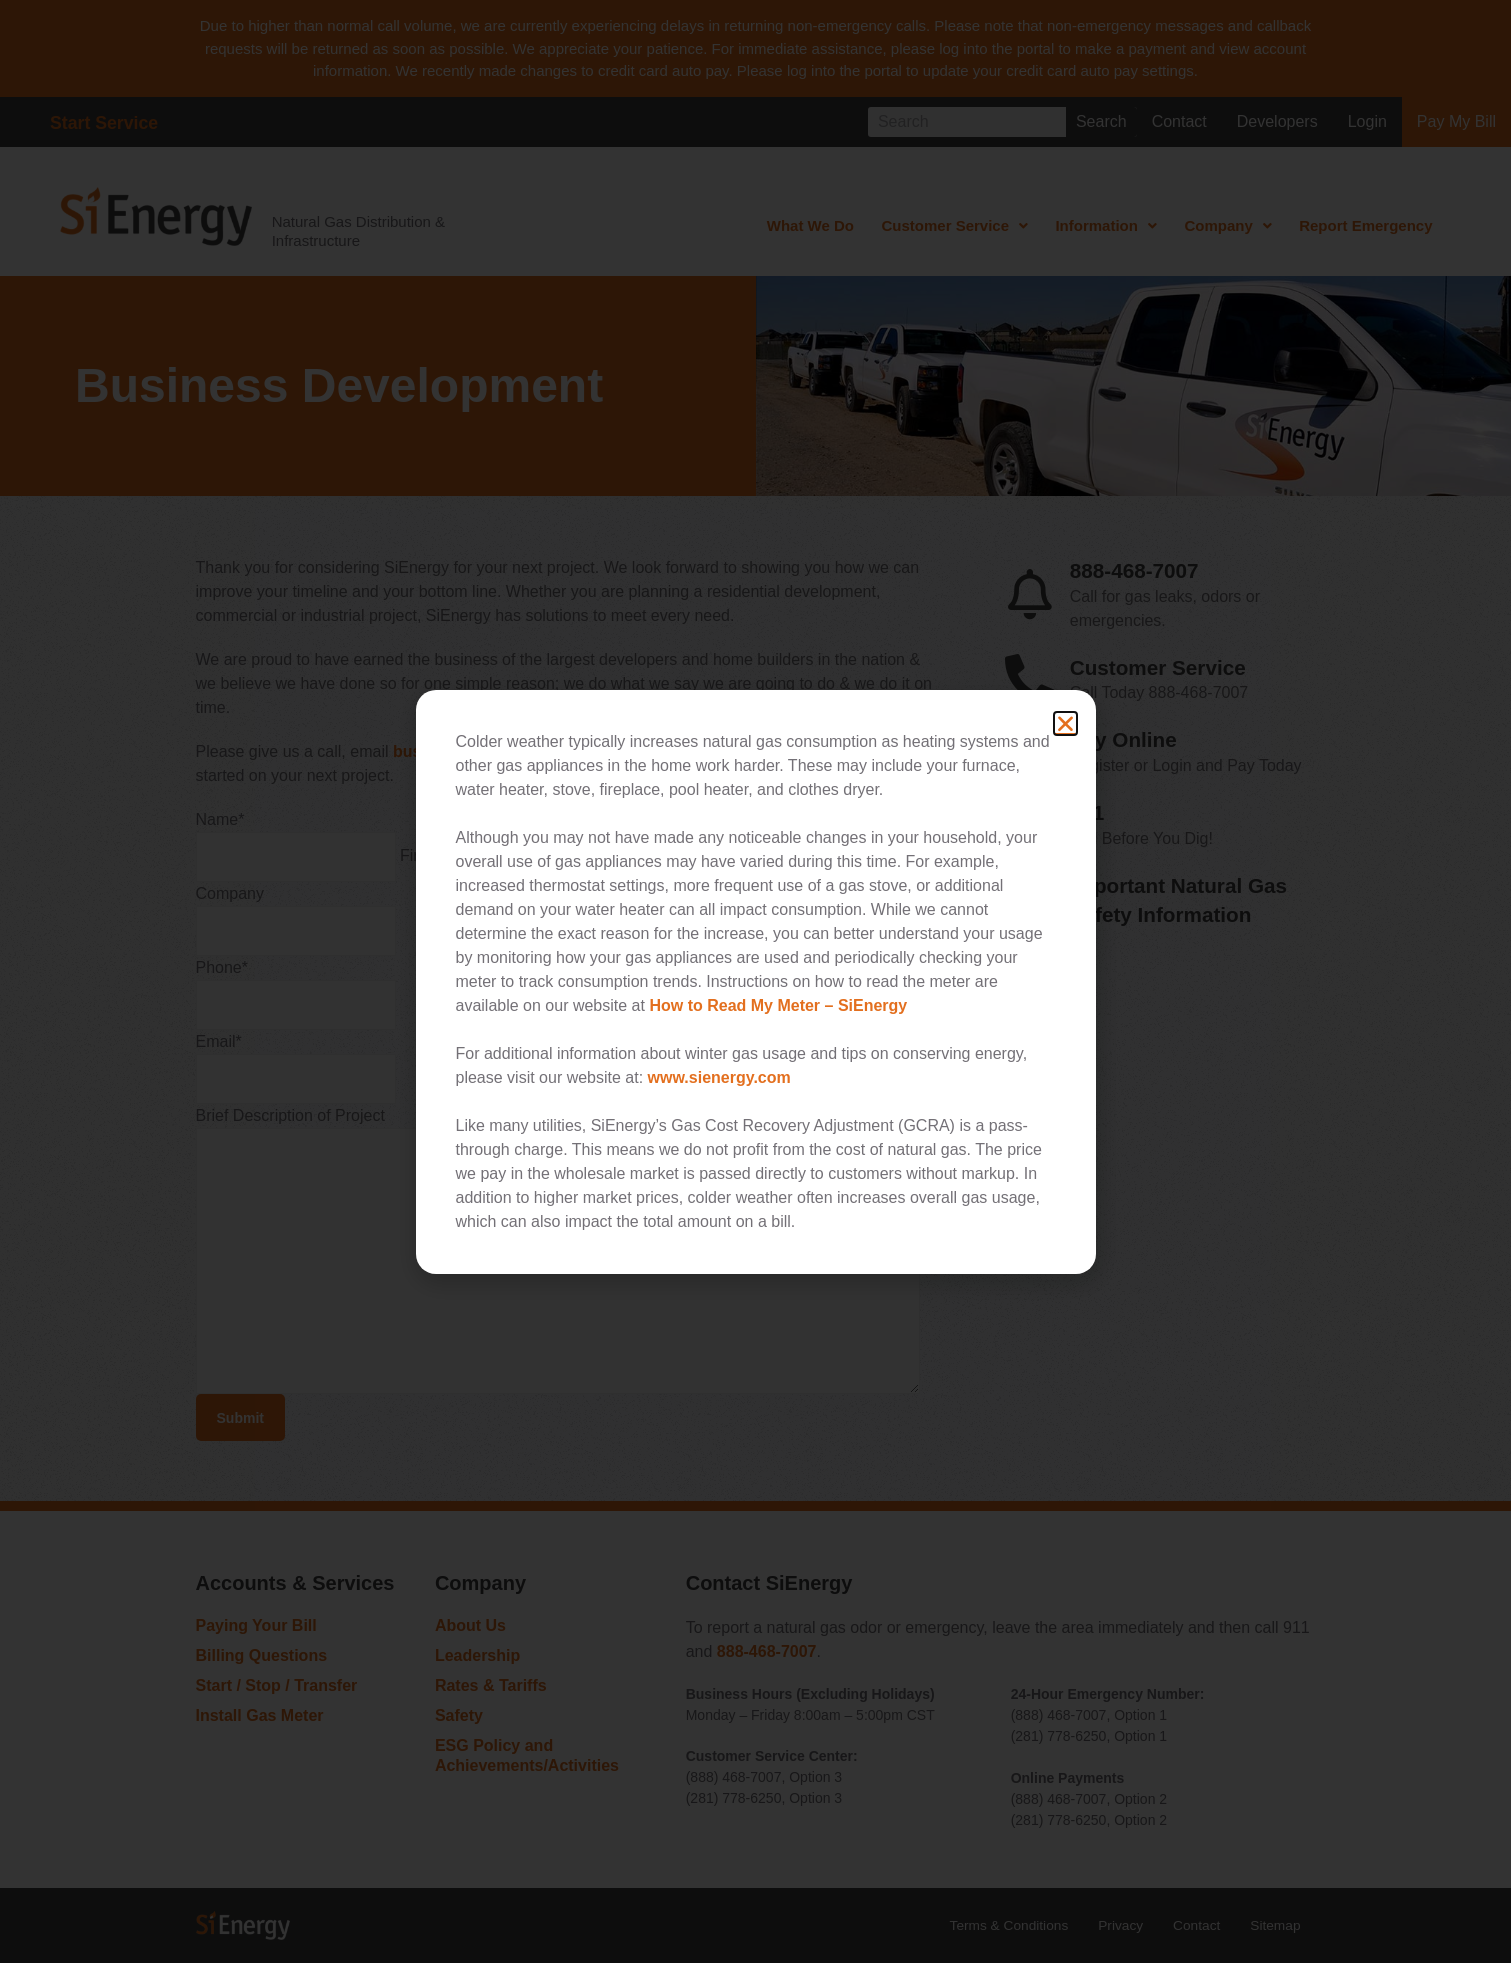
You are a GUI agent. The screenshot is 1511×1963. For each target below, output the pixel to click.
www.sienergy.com (719, 1077)
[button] (1065, 723)
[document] (755, 981)
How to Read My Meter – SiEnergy (778, 1005)
